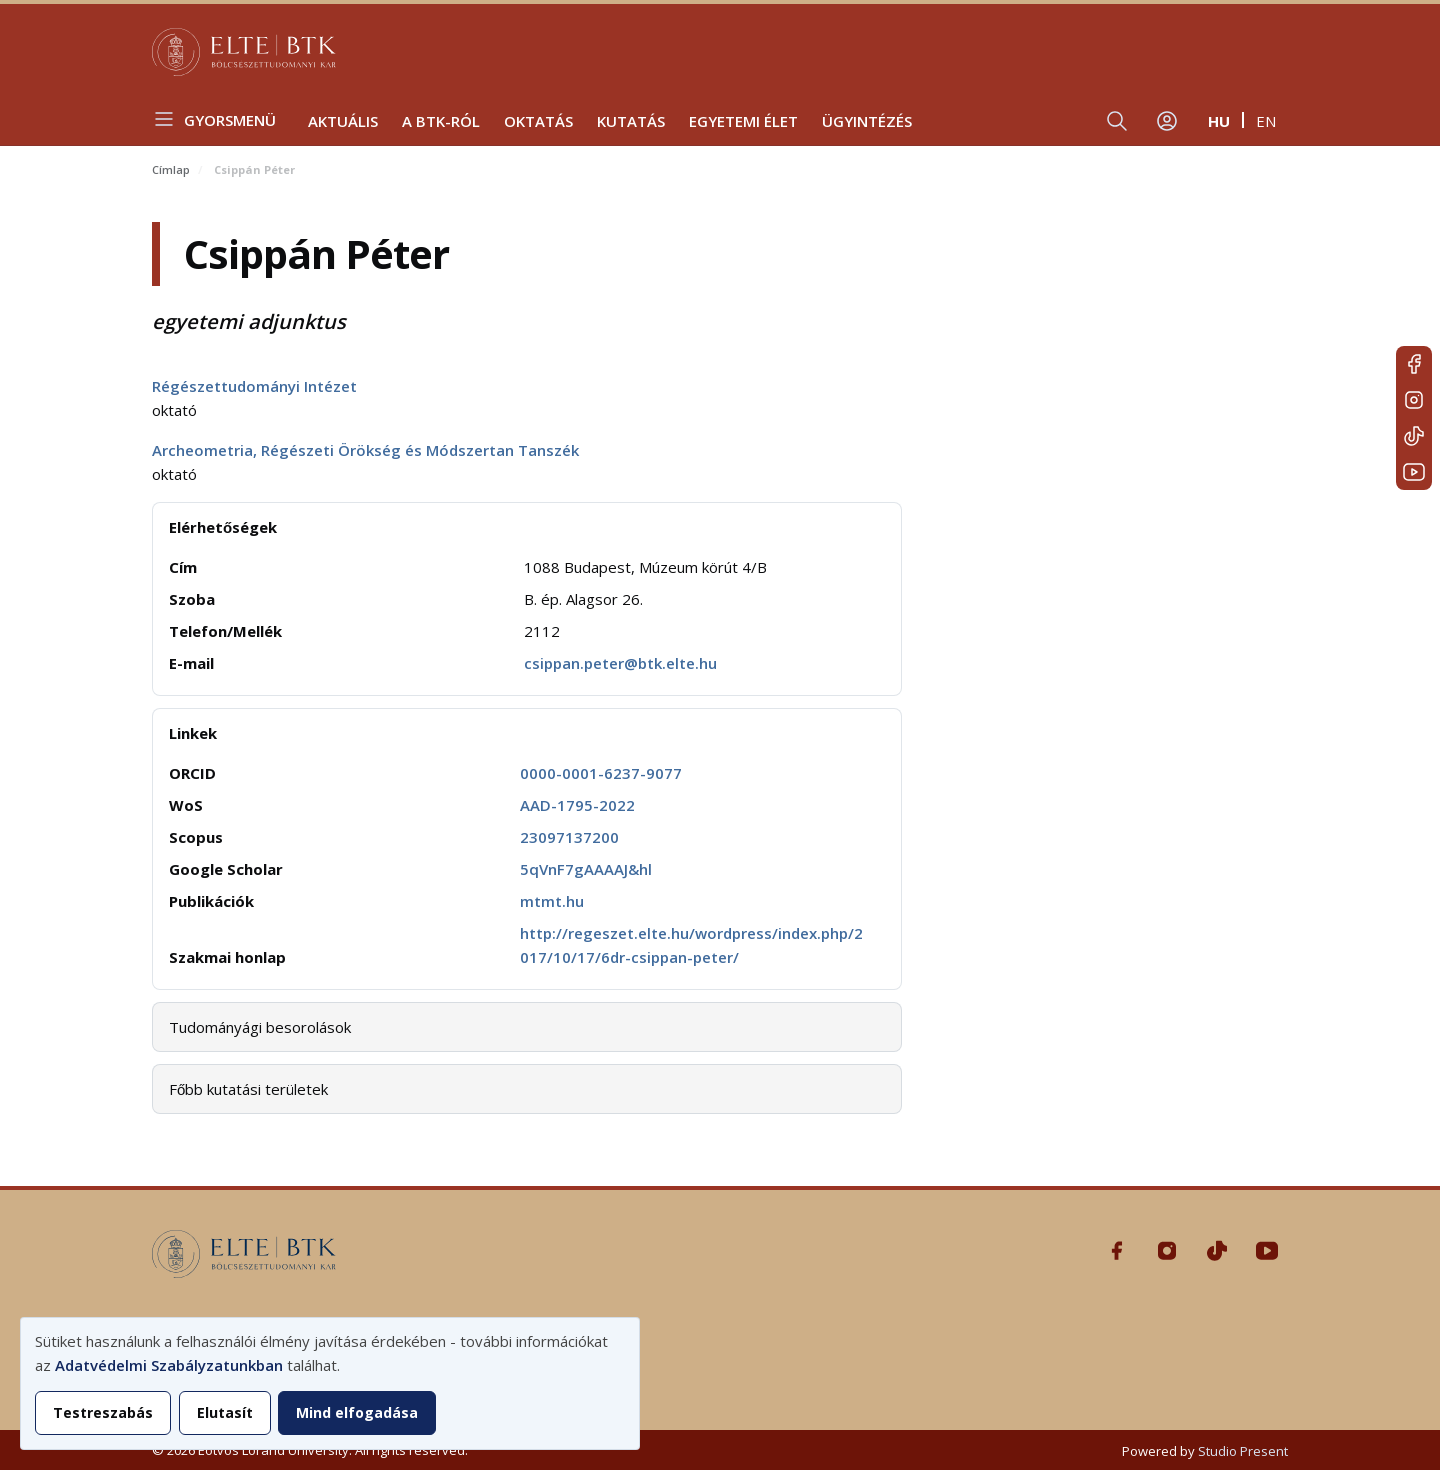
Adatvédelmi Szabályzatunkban (169, 1365)
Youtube (1414, 472)
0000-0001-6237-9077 (601, 773)
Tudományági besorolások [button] (260, 1027)
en (1266, 121)
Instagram (1414, 400)
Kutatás (631, 121)
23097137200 (569, 837)
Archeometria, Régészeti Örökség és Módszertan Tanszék (365, 450)
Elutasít (225, 1412)
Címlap (171, 169)
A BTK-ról (441, 121)
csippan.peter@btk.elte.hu (620, 663)
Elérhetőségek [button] (223, 527)
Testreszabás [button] (103, 1412)
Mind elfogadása (357, 1412)
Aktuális (343, 121)
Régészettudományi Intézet (254, 386)
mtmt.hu (552, 901)
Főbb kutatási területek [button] (248, 1089)
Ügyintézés (867, 121)
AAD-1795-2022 (577, 805)
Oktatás (538, 121)
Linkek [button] (193, 733)
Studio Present (1243, 1451)
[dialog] (330, 1383)
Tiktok (1414, 436)
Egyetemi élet (743, 121)
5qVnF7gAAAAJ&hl (586, 869)
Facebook (1414, 364)
